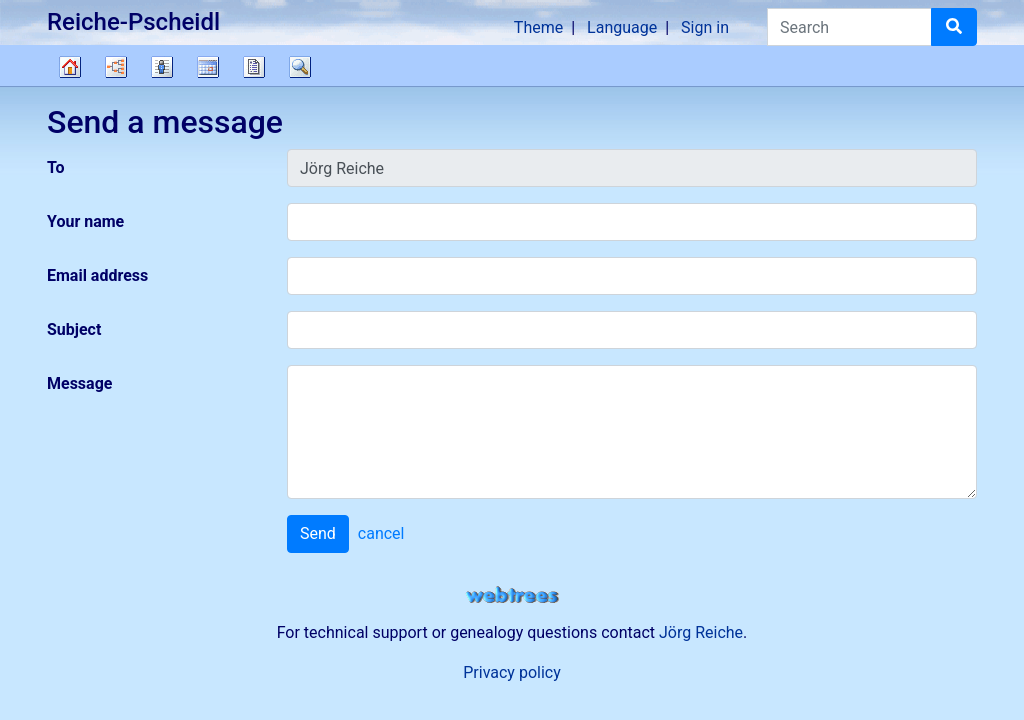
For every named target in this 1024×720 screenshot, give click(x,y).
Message (79, 383)
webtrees (512, 595)
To (56, 167)
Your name (85, 221)
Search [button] (300, 67)
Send (318, 533)
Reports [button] (254, 67)
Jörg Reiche (701, 632)
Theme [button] (538, 27)
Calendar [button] (208, 67)
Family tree (70, 67)
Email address (97, 275)
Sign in (705, 27)
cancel (381, 533)
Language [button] (622, 27)
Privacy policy (512, 672)
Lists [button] (162, 67)
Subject (74, 329)
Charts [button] (116, 67)
